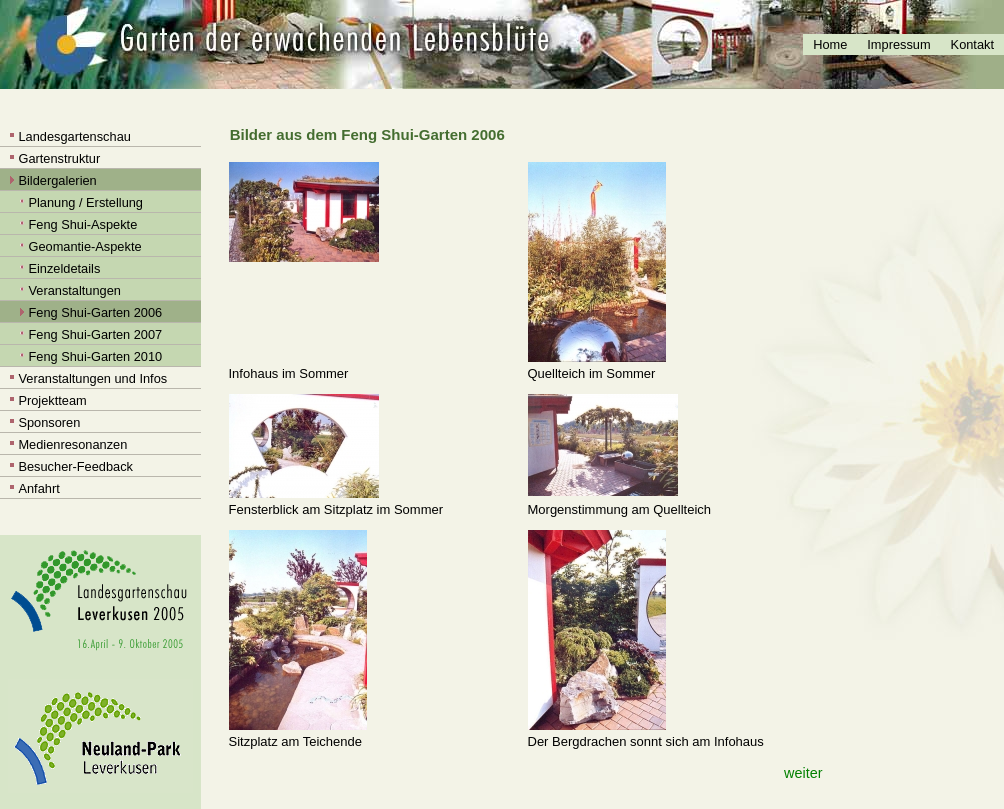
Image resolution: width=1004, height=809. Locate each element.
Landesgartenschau (74, 136)
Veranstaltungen (74, 290)
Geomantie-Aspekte (84, 246)
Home (830, 44)
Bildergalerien (57, 180)
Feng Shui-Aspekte (82, 224)
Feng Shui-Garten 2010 (95, 356)
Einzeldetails (64, 268)
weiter (803, 773)
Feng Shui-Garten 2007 (95, 334)
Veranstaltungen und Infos (92, 378)
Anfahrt (38, 488)
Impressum (898, 44)
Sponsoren (49, 422)
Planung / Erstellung (85, 202)
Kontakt (972, 44)
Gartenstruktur (59, 158)
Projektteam (52, 400)
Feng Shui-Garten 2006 (95, 312)
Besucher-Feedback (75, 466)
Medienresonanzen (72, 444)
